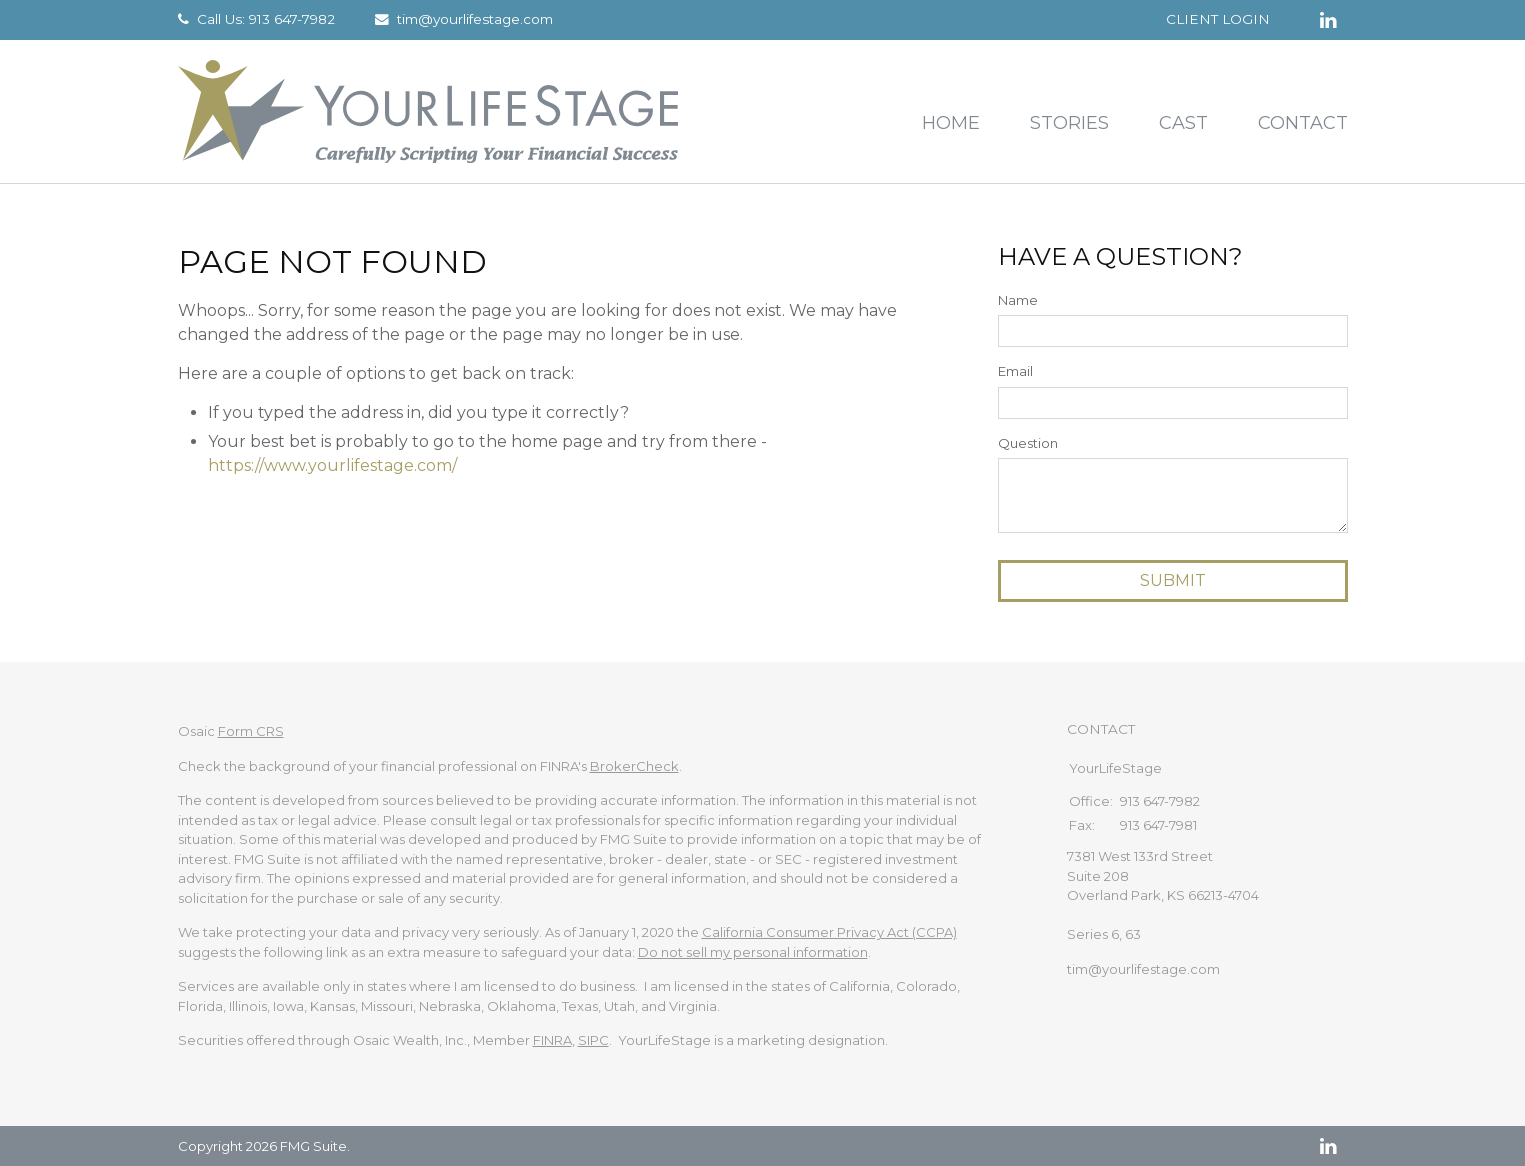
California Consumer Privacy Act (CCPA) (829, 932)
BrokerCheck (634, 766)
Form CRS (251, 731)
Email (1015, 371)
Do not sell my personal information (753, 952)
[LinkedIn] (1328, 1146)
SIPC (593, 1040)
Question (1028, 443)
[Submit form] (1173, 581)
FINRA (552, 1040)
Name (1018, 300)
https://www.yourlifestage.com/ (332, 465)
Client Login (1218, 19)
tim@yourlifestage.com (475, 19)
